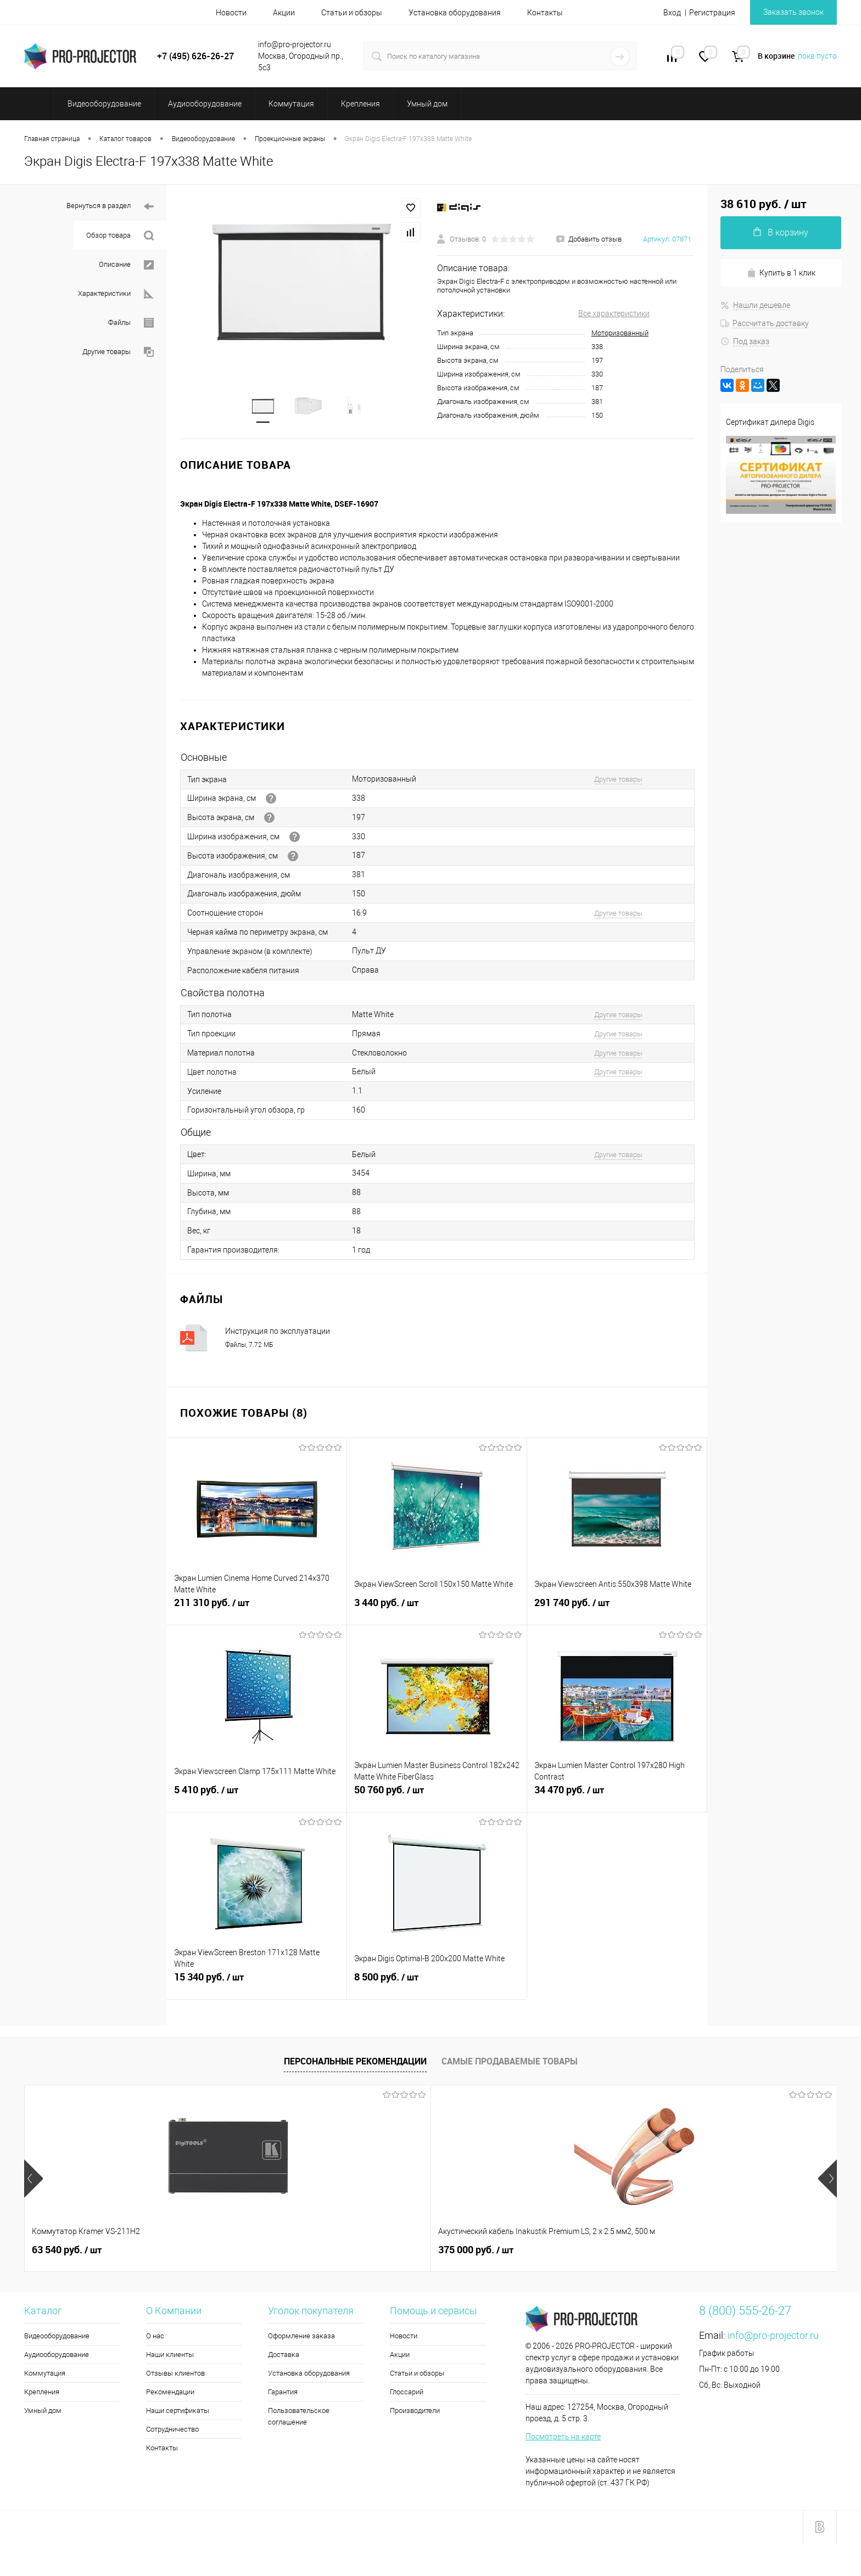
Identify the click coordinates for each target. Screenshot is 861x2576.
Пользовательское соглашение (298, 2418)
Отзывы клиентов (175, 2375)
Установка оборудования (455, 12)
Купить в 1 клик (781, 273)
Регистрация (712, 12)
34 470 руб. (617, 1798)
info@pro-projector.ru (773, 2337)
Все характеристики (614, 313)
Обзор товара (120, 236)
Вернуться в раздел (110, 206)
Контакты (545, 12)
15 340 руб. (256, 1985)
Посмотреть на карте (563, 2438)
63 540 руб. (67, 2252)
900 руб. (710, 2252)
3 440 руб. (436, 1611)
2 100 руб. (389, 2252)
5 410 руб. (256, 1798)
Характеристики (116, 294)
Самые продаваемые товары (509, 2063)
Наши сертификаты (177, 2413)
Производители (415, 2413)
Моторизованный (619, 333)
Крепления (41, 2394)
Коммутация (44, 2375)
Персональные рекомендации (355, 2063)
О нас (155, 2338)
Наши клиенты (170, 2357)
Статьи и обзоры (351, 12)
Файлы (131, 323)
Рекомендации (170, 2394)
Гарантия (283, 2394)
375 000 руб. (232, 2252)
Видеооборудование (57, 2338)
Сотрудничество (172, 2431)
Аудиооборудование (56, 2357)
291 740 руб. (617, 1611)
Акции (284, 12)
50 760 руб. (436, 1798)
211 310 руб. (256, 1611)
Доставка (283, 2357)
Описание (126, 265)
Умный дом (43, 2413)
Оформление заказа (301, 2338)
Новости (231, 12)
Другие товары (118, 352)
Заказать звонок (793, 12)
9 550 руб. (551, 2252)
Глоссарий (406, 2394)
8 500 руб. (436, 1985)
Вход (672, 12)
